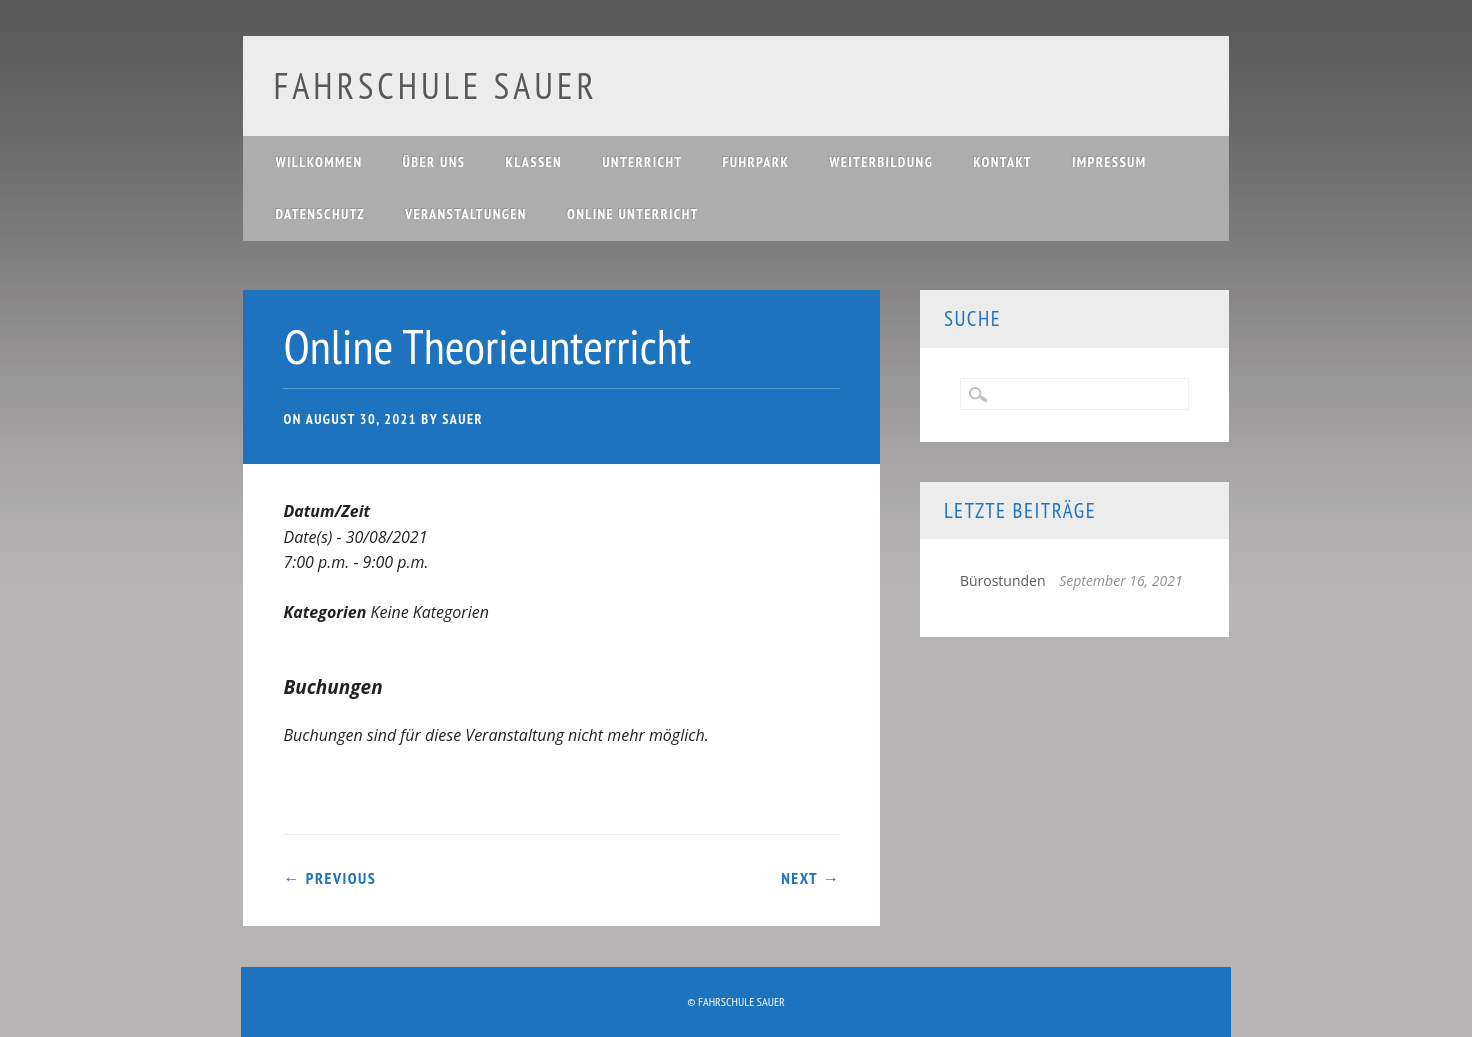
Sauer (462, 419)
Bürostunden (1003, 580)
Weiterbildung (881, 162)
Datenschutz (319, 214)
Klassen (533, 162)
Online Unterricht (633, 214)
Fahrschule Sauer (435, 85)
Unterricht (642, 162)
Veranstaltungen (466, 214)
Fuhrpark (755, 162)
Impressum (1109, 162)
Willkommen (318, 162)
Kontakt (1002, 162)
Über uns (433, 162)
